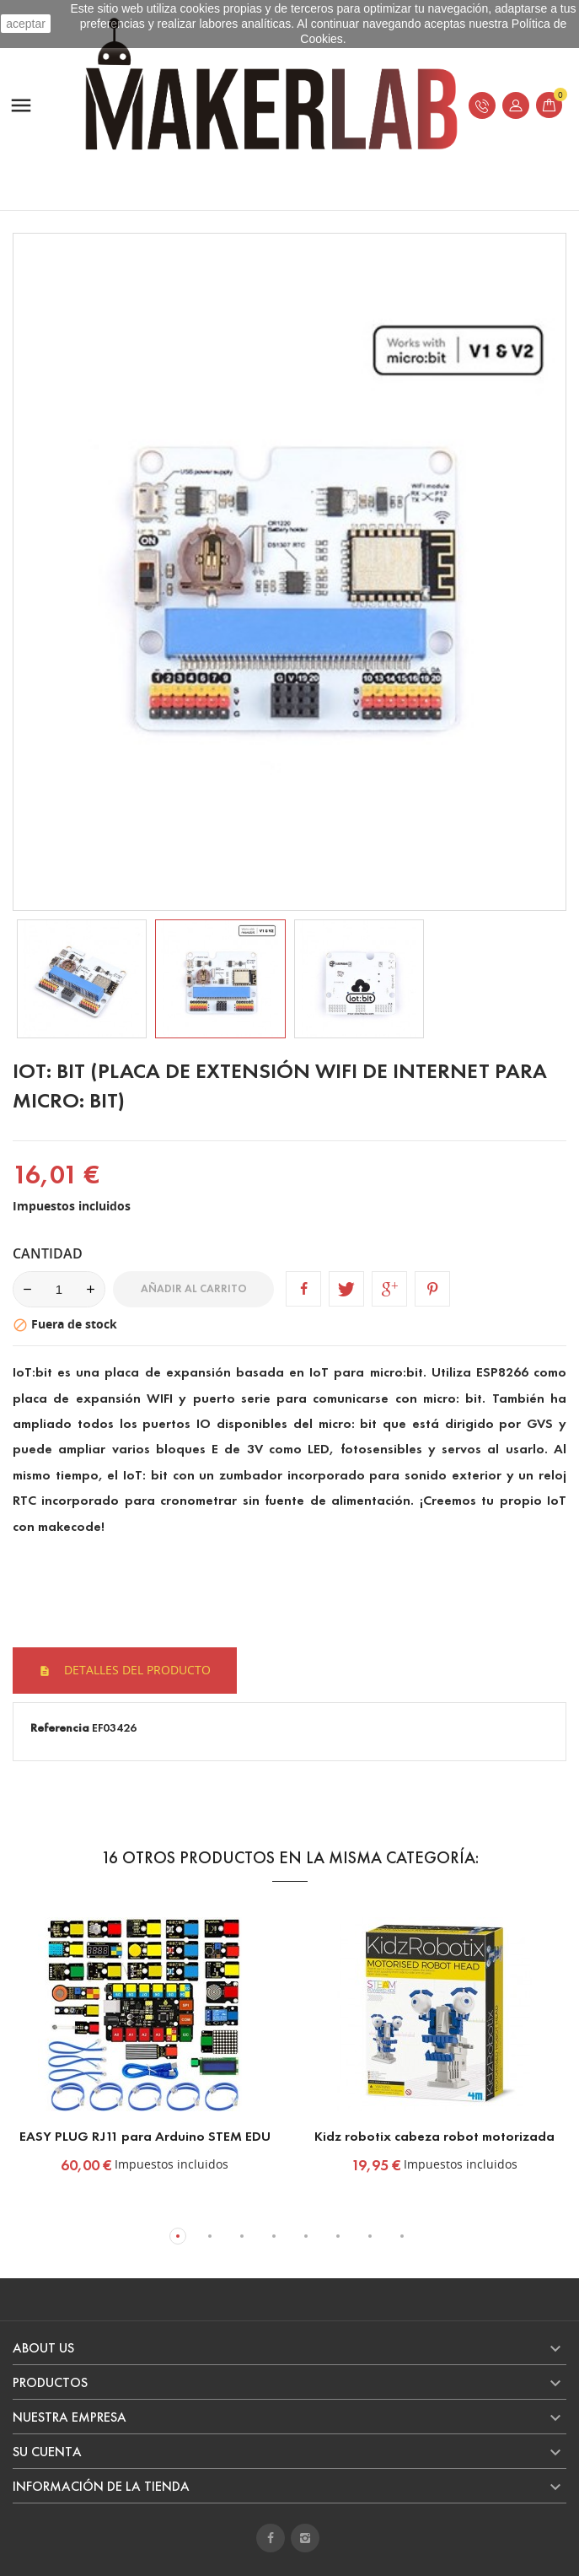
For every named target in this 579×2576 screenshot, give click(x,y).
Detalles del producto (136, 1670)
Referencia (59, 1728)
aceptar (26, 23)
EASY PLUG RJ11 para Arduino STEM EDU (145, 2136)
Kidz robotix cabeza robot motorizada (434, 2136)
